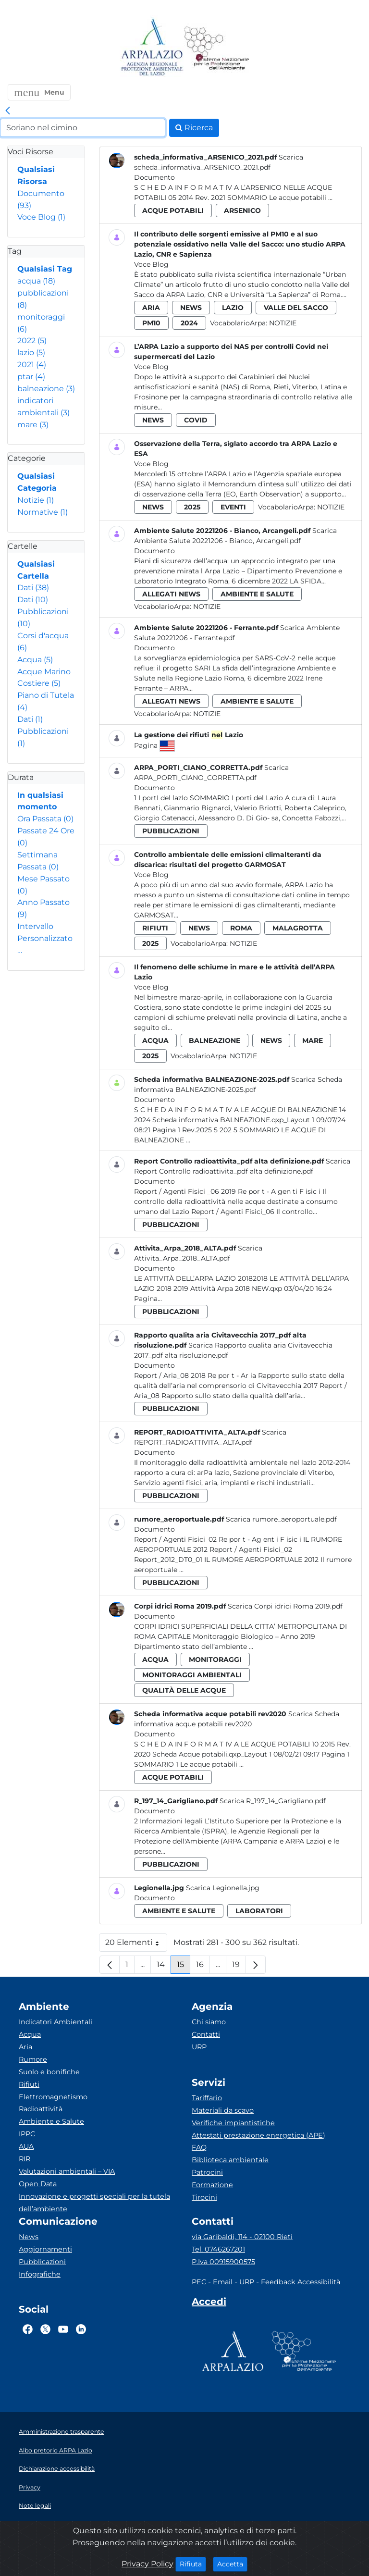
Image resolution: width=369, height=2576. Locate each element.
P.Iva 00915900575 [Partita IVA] (223, 2261)
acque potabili (173, 210)
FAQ (199, 2147)
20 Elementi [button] (136, 1945)
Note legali (35, 2505)
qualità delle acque (184, 1690)
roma (241, 928)
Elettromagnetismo (53, 2097)
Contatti (206, 2034)
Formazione (212, 2184)
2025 (192, 507)
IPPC (27, 2134)
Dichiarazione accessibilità (57, 2468)
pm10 (151, 323)
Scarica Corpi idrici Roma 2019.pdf (285, 1606)
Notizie (35, 500)
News (28, 2236)
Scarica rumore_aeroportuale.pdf (281, 1519)
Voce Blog (41, 217)
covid (196, 420)
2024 (189, 323)
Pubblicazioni (42, 2261)
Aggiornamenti (45, 2249)
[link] (7, 111)
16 (203, 1967)
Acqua (35, 659)
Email (223, 2282)
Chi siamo (209, 2022)
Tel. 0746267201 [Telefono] (218, 2249)
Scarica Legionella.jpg (222, 1887)
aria (151, 307)
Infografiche (40, 2274)
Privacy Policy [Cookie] (147, 2563)
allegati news (171, 594)
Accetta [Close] (232, 2563)
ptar (31, 376)
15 (183, 1967)
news (191, 307)
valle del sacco (296, 307)
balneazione (46, 388)
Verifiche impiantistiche (233, 2122)
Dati (33, 587)
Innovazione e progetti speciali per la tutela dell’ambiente (94, 2202)
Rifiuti (29, 2084)
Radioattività (40, 2109)
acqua (36, 280)
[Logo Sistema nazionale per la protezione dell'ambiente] (217, 47)
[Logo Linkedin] (81, 2329)
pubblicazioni (170, 831)
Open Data (38, 2184)
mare (33, 424)
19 (239, 1967)
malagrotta (297, 928)
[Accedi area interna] (209, 2303)
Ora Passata (45, 818)
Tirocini (204, 2197)
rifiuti (155, 928)
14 (164, 1967)
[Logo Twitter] (45, 2329)
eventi (233, 507)
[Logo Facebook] (28, 2329)
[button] (39, 92)
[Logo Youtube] (63, 2329)
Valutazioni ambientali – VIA (67, 2171)
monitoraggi (215, 1659)
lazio (31, 352)
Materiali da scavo (223, 2110)
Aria (25, 2047)
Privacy (29, 2487)
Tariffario (207, 2097)
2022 (32, 340)
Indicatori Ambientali (55, 2022)
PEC (199, 2282)
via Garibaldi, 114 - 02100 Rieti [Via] (242, 2236)
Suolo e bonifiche (49, 2072)
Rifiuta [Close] (193, 2563)
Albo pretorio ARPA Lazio (55, 2450)
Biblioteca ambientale (230, 2159)
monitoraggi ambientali (192, 1675)
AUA (26, 2146)
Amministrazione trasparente (61, 2431)
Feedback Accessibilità (300, 2282)
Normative (42, 512)
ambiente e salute (257, 594)
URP (199, 2047)
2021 (31, 364)
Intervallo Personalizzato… (45, 938)
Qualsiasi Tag (44, 268)
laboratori (259, 1911)
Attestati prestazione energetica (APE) (258, 2135)
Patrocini (207, 2172)
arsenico (242, 210)
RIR (24, 2159)
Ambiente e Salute (51, 2121)
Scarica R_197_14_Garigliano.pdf (273, 1800)
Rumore (33, 2059)
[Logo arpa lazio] (152, 47)
